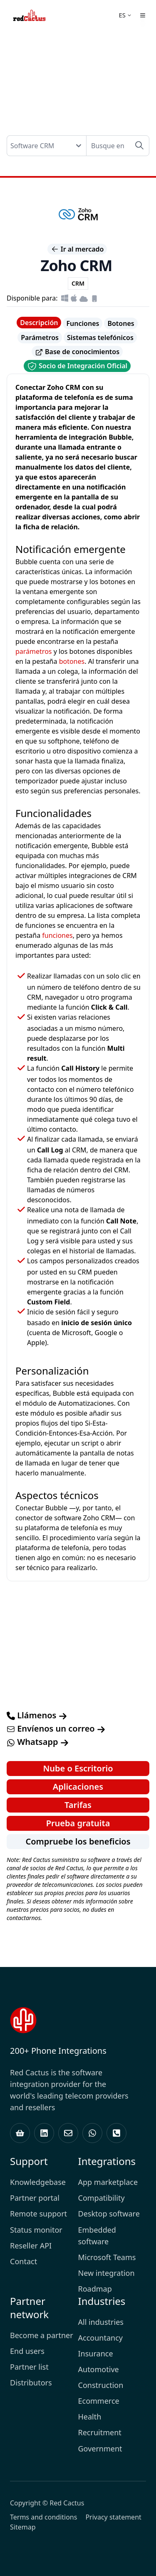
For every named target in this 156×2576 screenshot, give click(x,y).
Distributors (31, 2383)
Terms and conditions (43, 2517)
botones (72, 661)
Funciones (82, 323)
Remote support (38, 2214)
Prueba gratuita (78, 1823)
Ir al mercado (77, 249)
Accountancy (100, 2338)
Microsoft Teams (107, 2257)
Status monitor (36, 2230)
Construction (101, 2385)
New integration (106, 2273)
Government (100, 2449)
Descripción (39, 322)
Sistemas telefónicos (100, 337)
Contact (23, 2261)
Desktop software (109, 2214)
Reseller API (31, 2246)
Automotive (98, 2369)
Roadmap (95, 2289)
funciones (57, 935)
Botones (120, 323)
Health (90, 2417)
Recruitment (99, 2432)
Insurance (95, 2353)
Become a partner (41, 2335)
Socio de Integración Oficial (77, 366)
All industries (101, 2322)
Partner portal (34, 2198)
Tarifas (78, 1804)
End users (27, 2351)
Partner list (29, 2367)
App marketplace (108, 2182)
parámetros (33, 651)
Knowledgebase (38, 2182)
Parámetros (40, 337)
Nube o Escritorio (78, 1768)
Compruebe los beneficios (77, 1841)
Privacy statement (113, 2517)
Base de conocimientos (77, 352)
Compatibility (101, 2198)
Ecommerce (98, 2401)
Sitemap (23, 2527)
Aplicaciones (78, 1786)
